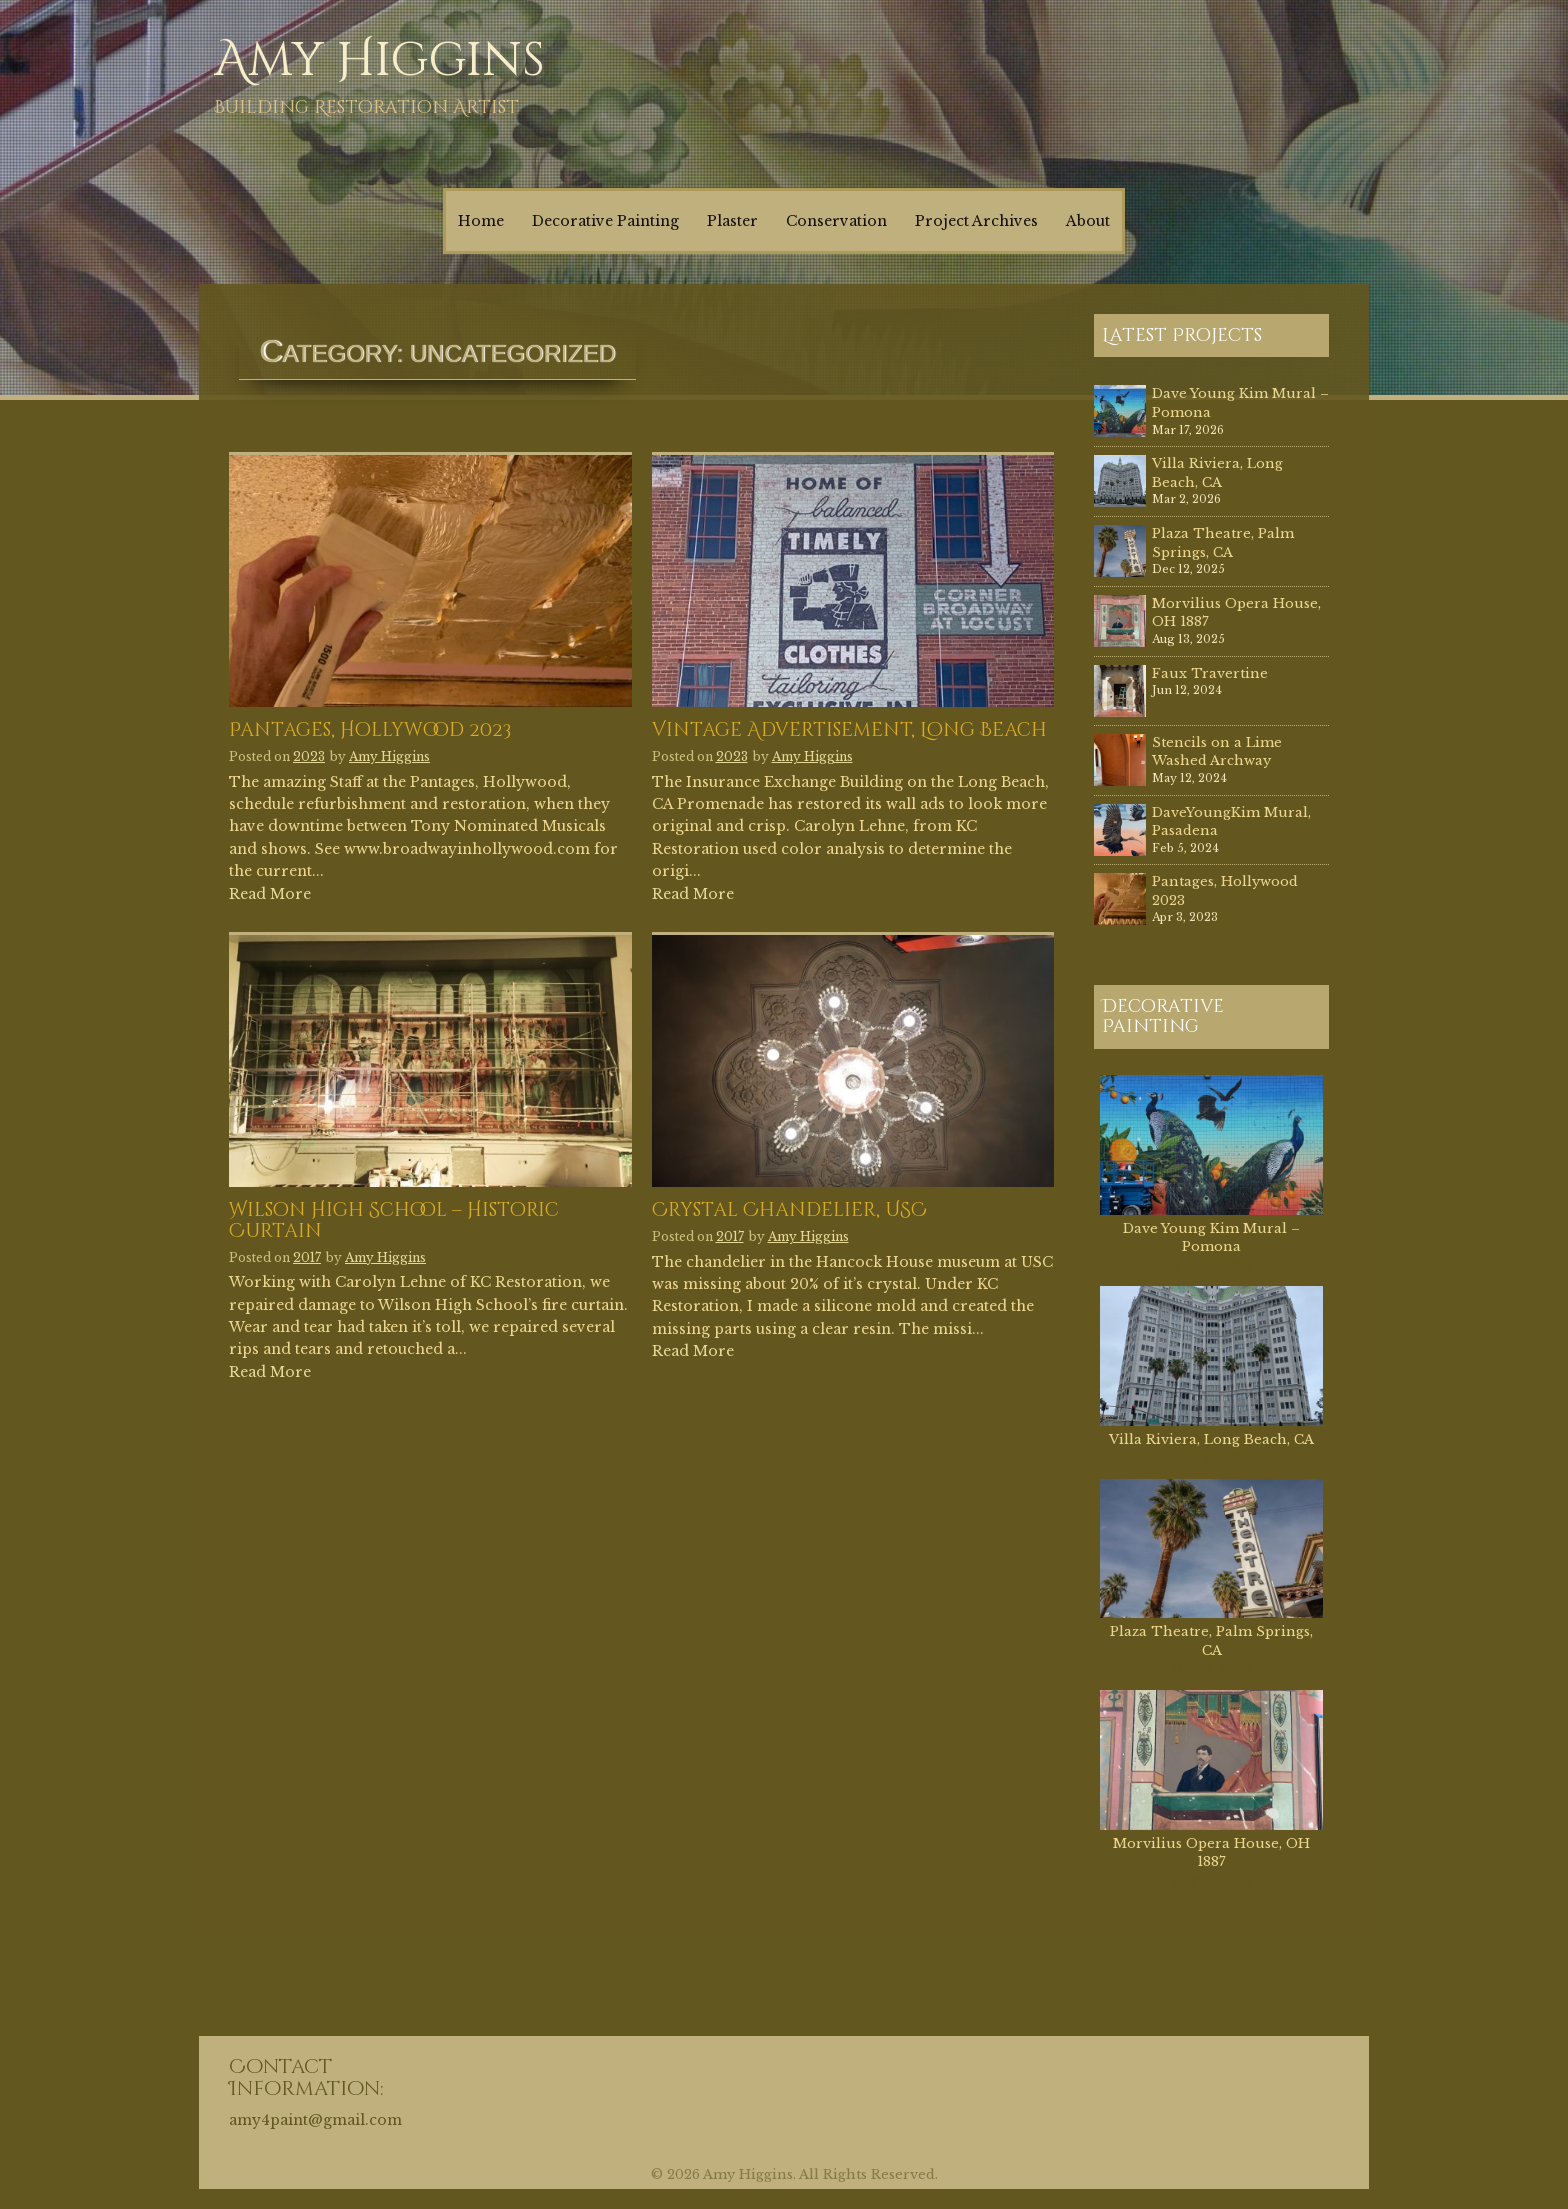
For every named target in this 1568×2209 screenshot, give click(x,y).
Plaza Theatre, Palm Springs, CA (1223, 543)
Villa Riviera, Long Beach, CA (1217, 473)
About (1088, 221)
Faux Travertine (1210, 673)
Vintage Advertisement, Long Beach (849, 731)
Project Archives (976, 221)
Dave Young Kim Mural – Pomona (1211, 1238)
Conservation (836, 221)
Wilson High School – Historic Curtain (394, 1222)
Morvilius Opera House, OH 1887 (1211, 1853)
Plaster (732, 221)
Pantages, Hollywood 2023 (370, 731)
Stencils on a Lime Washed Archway (1217, 752)
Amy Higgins (379, 60)
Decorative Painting (605, 221)
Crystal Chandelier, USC (789, 1211)
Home (481, 221)
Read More (270, 894)
